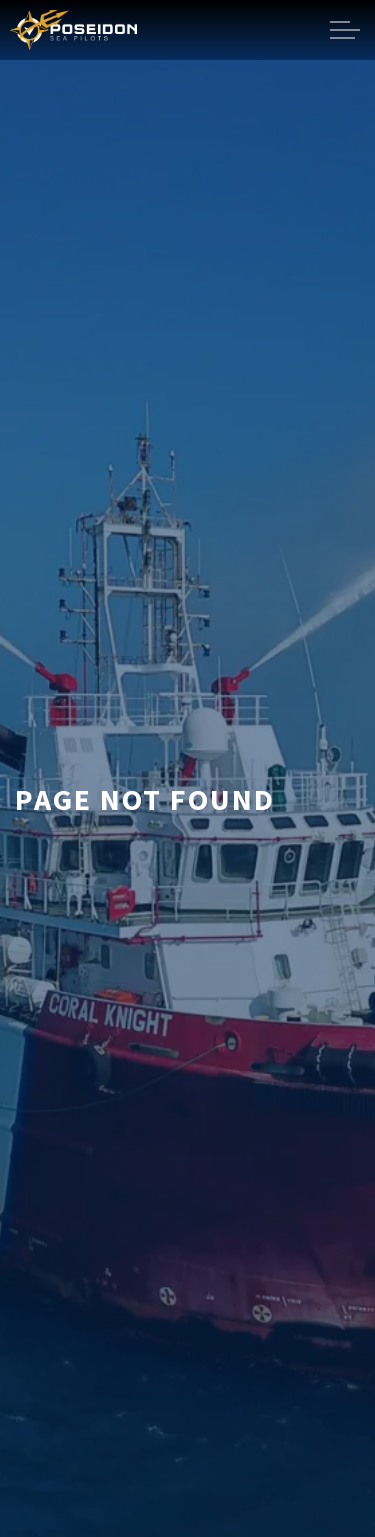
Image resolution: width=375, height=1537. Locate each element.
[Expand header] (345, 30)
